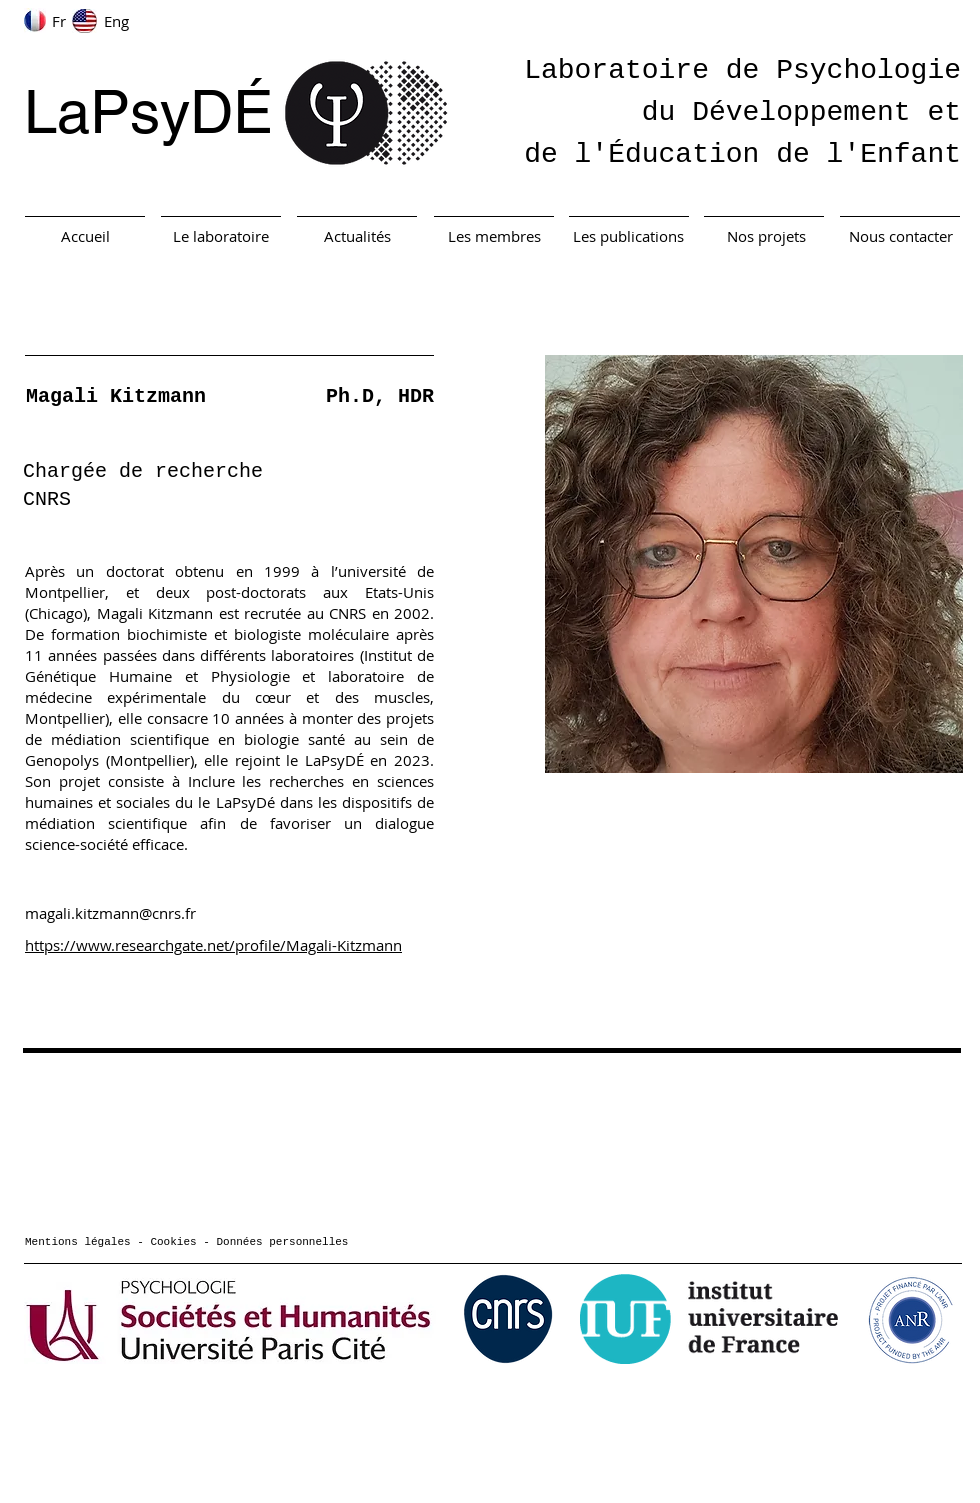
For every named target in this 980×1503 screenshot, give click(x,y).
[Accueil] (85, 236)
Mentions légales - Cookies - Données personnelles (186, 1242)
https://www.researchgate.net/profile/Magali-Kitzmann (213, 945)
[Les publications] (628, 236)
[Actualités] (357, 236)
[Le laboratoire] (221, 236)
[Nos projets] (766, 236)
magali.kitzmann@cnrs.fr (110, 913)
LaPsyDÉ (148, 112)
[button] (754, 564)
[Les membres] (494, 236)
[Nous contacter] (901, 236)
